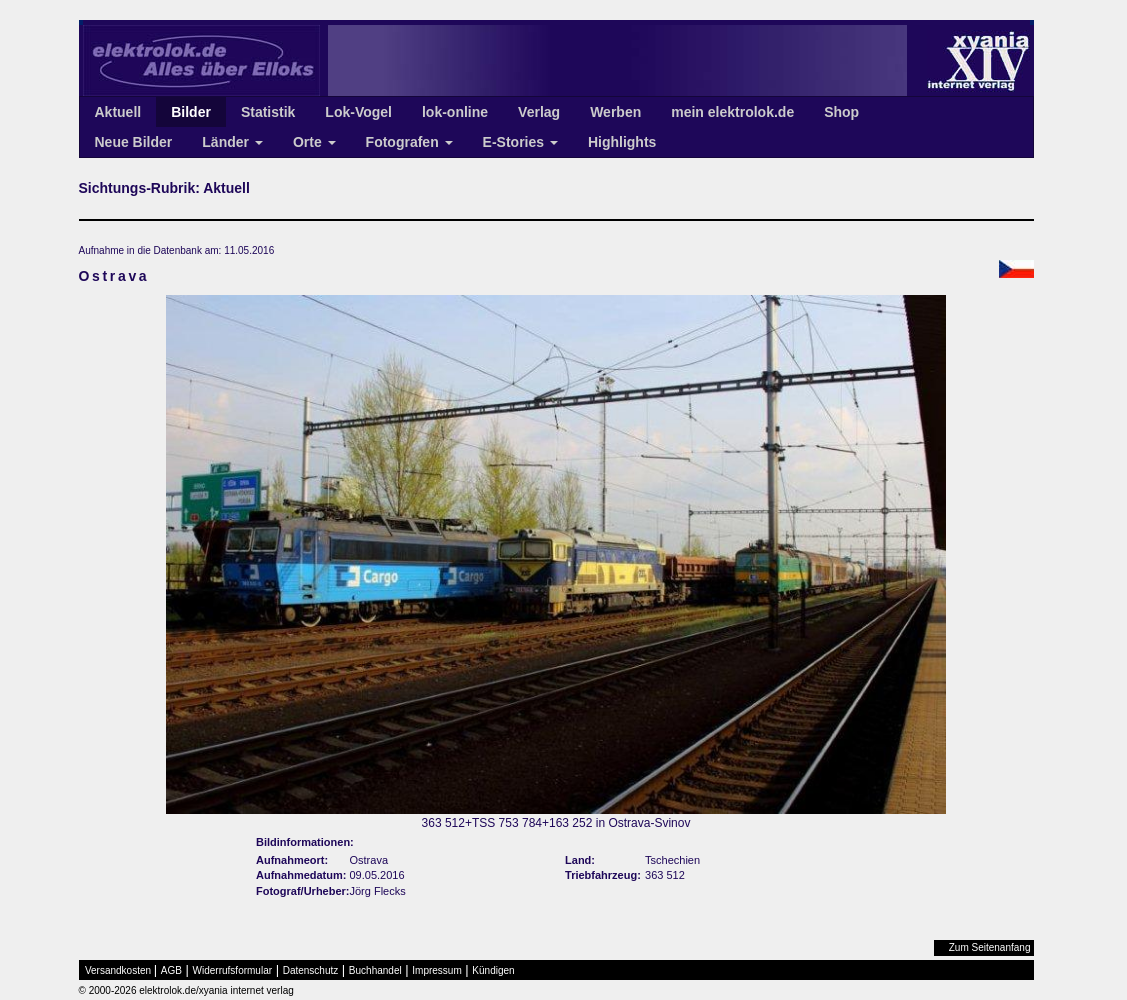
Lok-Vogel (358, 112)
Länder (232, 142)
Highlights (622, 142)
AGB (171, 970)
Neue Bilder (134, 142)
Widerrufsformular (232, 970)
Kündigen (493, 970)
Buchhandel (375, 970)
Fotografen (409, 142)
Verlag (539, 112)
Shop (841, 112)
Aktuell (118, 112)
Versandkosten (118, 970)
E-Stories (520, 142)
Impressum (436, 970)
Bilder (191, 112)
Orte (314, 142)
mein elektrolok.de (732, 112)
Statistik (268, 112)
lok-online (455, 112)
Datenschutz (311, 970)
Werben (615, 112)
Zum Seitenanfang (990, 947)
